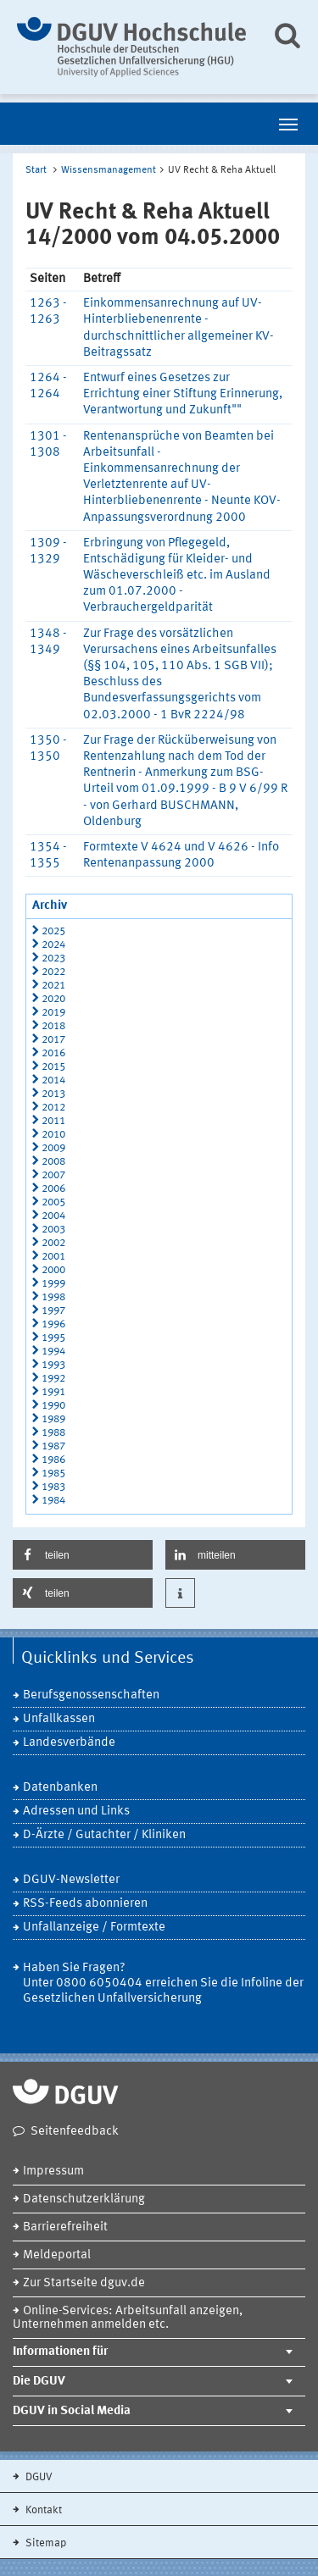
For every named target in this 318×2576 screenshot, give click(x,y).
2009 (53, 1148)
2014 (53, 1080)
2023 (53, 958)
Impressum (53, 2171)
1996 (53, 1324)
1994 (53, 1351)
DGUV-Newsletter (71, 1880)
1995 (53, 1337)
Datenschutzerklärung (84, 2199)
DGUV (38, 2477)
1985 (53, 1473)
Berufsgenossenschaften (91, 1695)
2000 (53, 1270)
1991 (53, 1392)
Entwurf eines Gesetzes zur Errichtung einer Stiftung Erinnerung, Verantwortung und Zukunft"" (182, 394)
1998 (53, 1297)
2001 (53, 1256)
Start (36, 170)
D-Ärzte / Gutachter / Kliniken (104, 1835)
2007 (53, 1175)
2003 (53, 1229)
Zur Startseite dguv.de (84, 2283)
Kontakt (42, 2510)
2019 (53, 1012)
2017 (53, 1039)
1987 (53, 1446)
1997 (53, 1310)
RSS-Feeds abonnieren (85, 1903)
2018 (53, 1026)
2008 (53, 1161)
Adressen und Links (76, 1811)
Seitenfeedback (75, 2131)
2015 (53, 1066)
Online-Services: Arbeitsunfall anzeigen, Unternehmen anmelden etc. (128, 2318)
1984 (53, 1500)
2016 (53, 1053)
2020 (53, 999)
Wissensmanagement (108, 170)
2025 (53, 931)
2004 (53, 1216)
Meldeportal (57, 2255)
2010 (53, 1134)
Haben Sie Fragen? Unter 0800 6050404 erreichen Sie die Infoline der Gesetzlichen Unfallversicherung (163, 1983)
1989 (53, 1419)
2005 (53, 1202)
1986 (53, 1459)
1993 (53, 1365)
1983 (53, 1487)
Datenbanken (60, 1787)
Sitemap (44, 2543)
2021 (53, 985)
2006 (53, 1188)
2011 (53, 1121)
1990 (53, 1405)
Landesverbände (69, 1743)
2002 (53, 1243)
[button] (83, 1555)
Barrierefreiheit (65, 2227)
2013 (53, 1094)
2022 (53, 972)
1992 (53, 1378)
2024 (53, 944)
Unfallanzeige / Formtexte (94, 1927)
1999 (53, 1283)
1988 (53, 1432)
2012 (53, 1107)
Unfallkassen (59, 1719)
